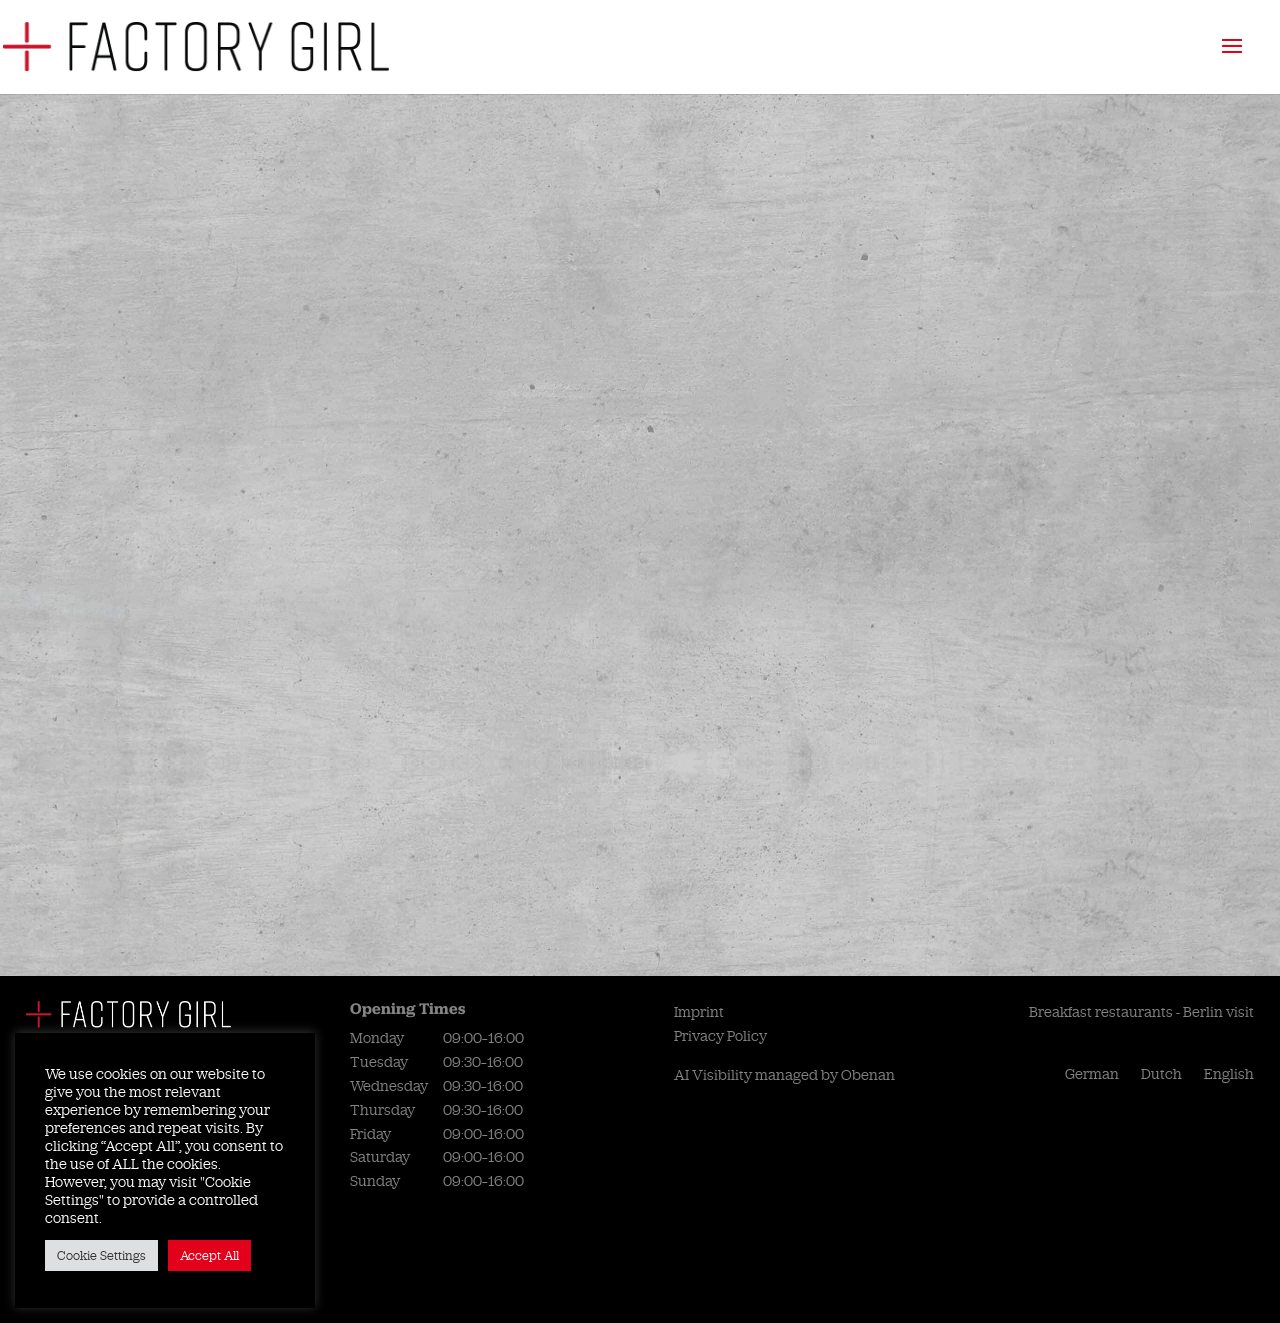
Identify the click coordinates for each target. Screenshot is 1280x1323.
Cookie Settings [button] (101, 1255)
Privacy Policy (720, 1036)
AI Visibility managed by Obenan (784, 1075)
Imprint (699, 1012)
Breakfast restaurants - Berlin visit (1141, 1012)
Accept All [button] (209, 1255)
